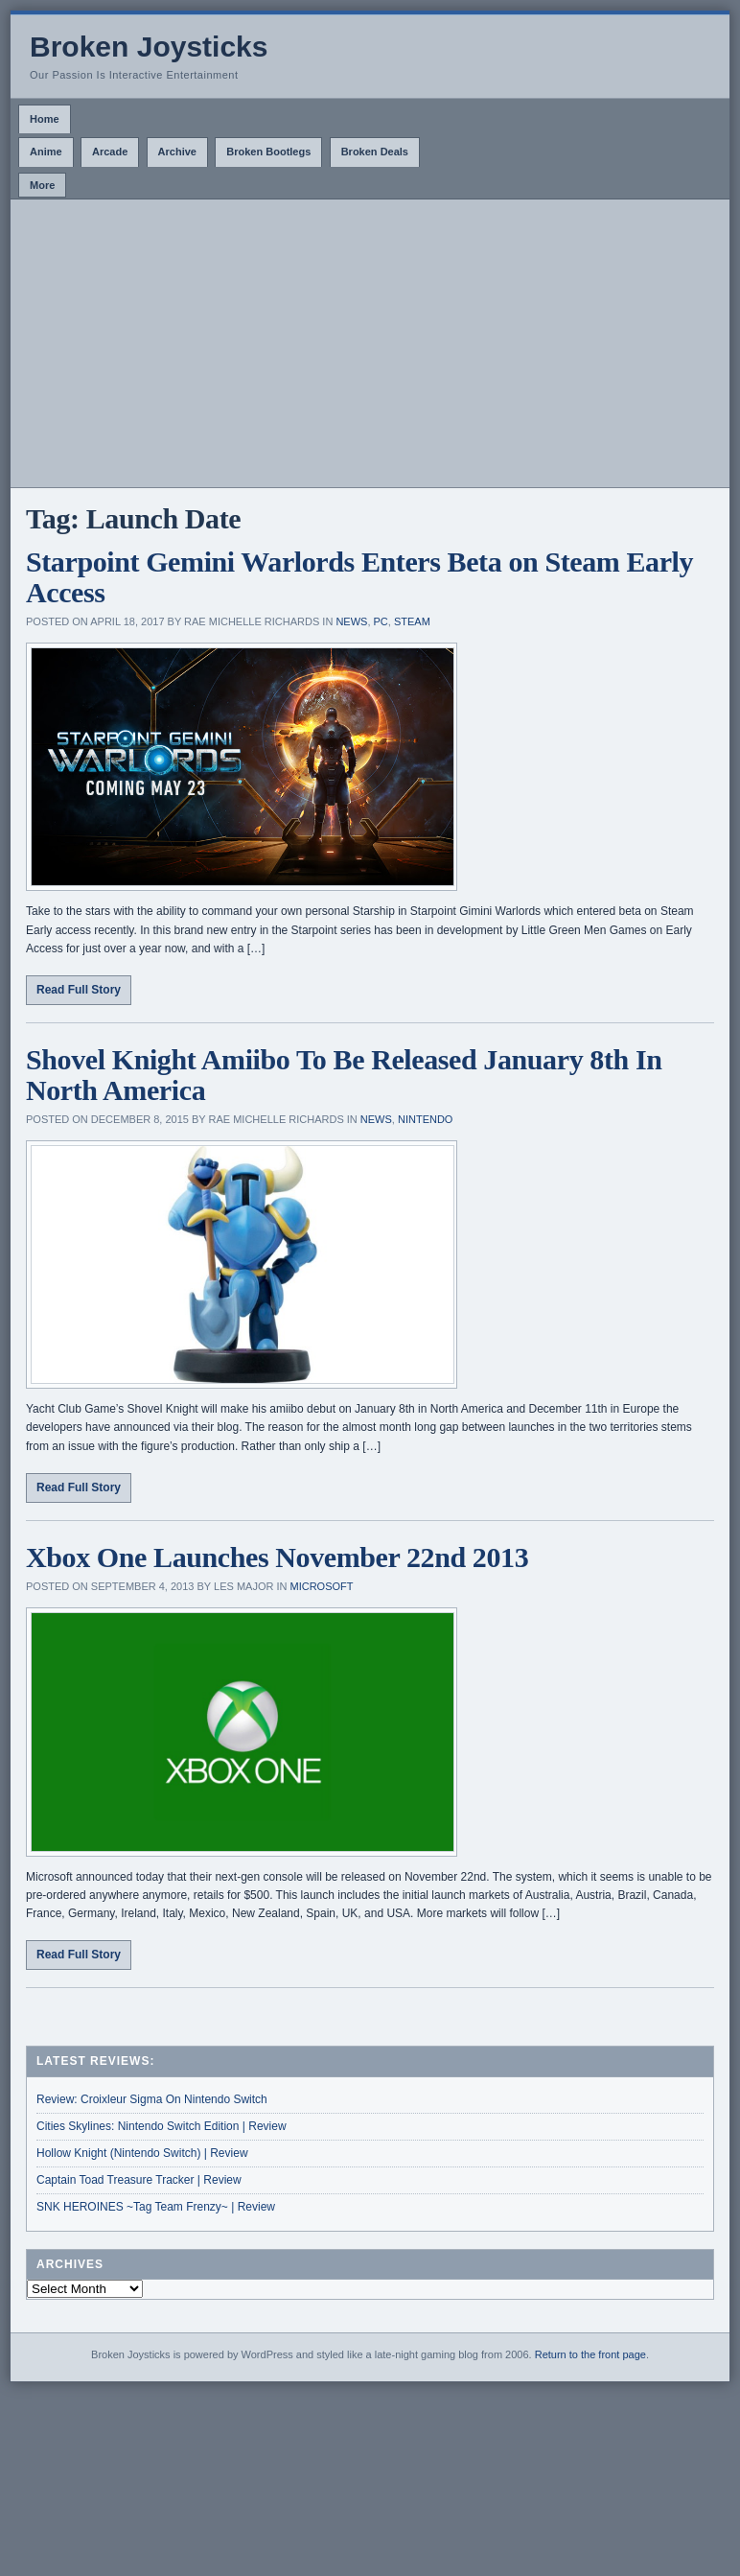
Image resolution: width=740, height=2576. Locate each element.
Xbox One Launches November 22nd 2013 (277, 1557)
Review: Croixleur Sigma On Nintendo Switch (151, 2099)
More (42, 185)
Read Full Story (78, 989)
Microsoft (322, 1586)
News (351, 621)
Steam (412, 621)
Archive (177, 151)
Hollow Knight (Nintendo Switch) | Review (142, 2153)
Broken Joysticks (148, 46)
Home (44, 119)
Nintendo (425, 1119)
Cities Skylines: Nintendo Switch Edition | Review (161, 2126)
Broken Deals (374, 151)
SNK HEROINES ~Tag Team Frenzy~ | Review (155, 2206)
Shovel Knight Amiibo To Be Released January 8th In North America (343, 1074)
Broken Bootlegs (268, 151)
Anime (46, 151)
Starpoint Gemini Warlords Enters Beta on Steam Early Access (359, 577)
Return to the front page (590, 2354)
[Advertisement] (370, 343)
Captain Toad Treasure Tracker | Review (139, 2180)
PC (381, 621)
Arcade (109, 151)
